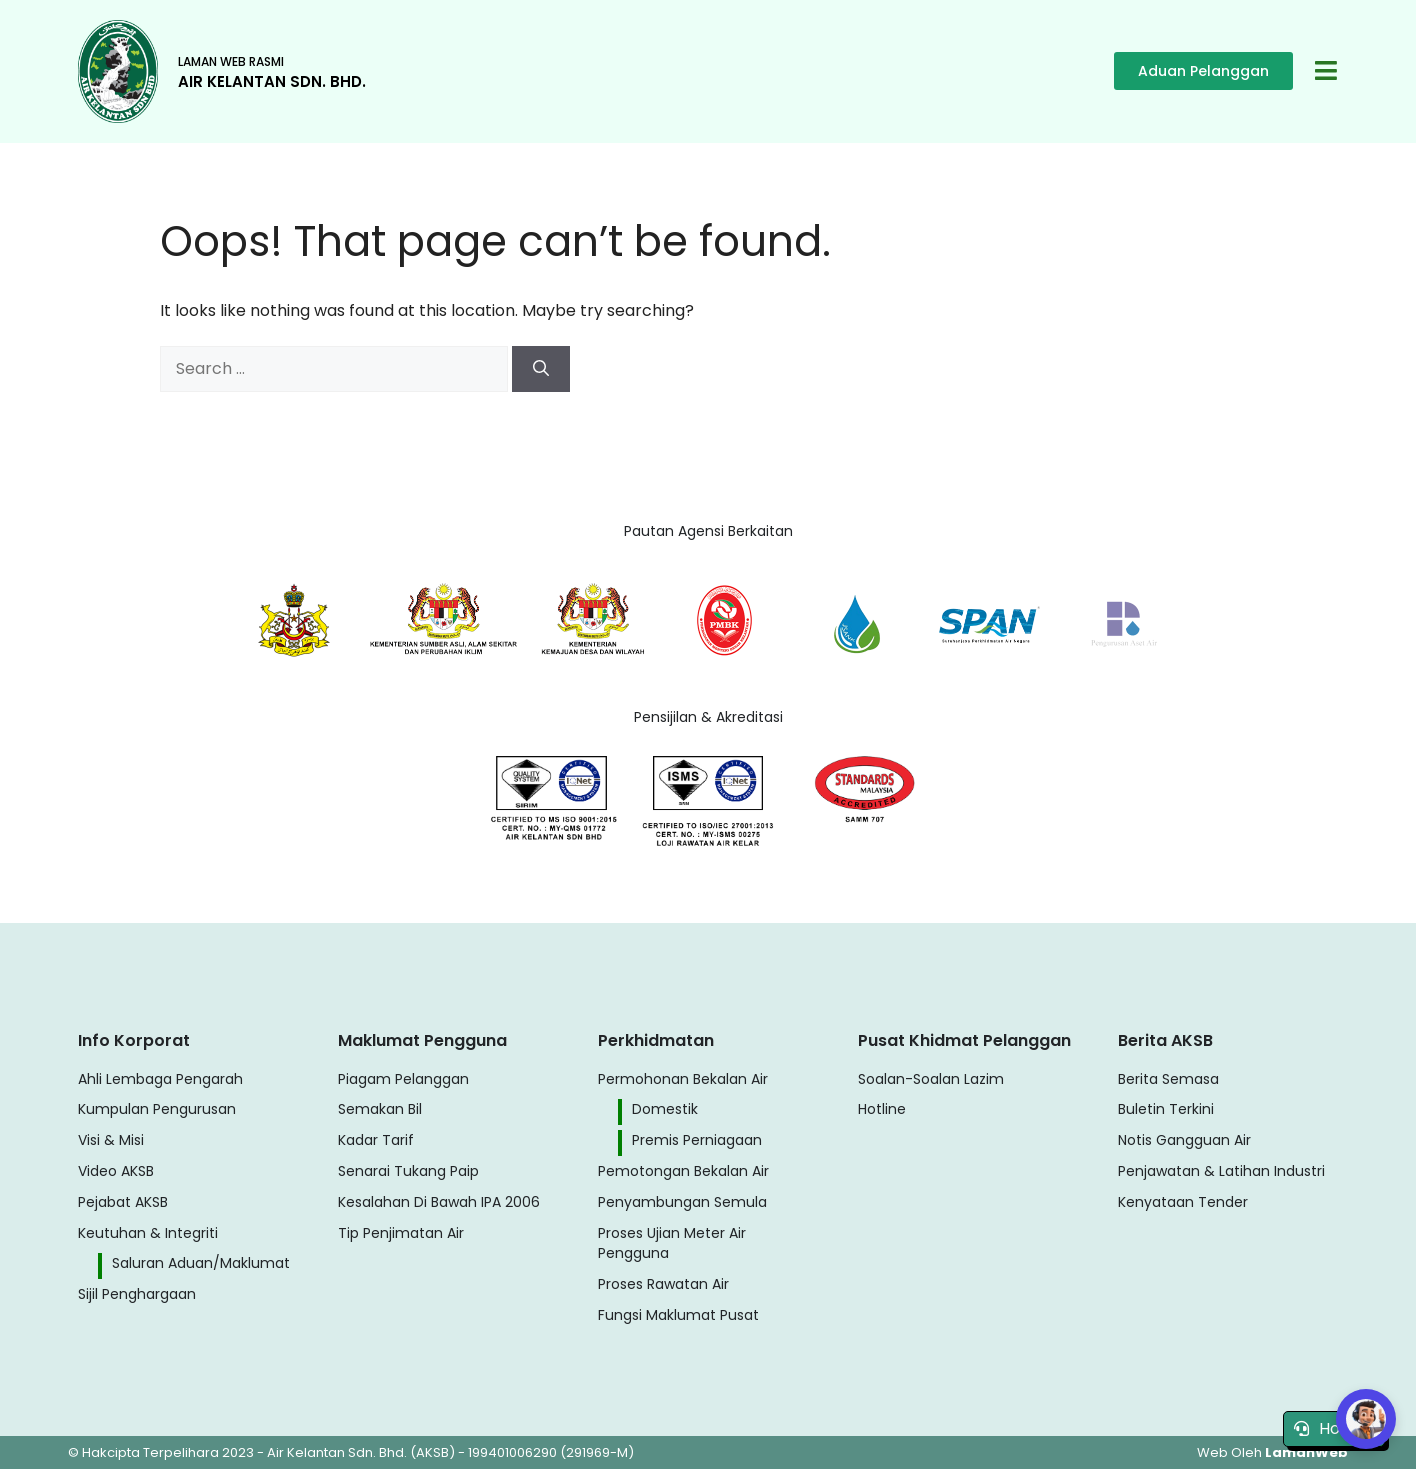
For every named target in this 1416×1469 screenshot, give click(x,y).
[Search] (541, 369)
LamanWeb (1306, 1452)
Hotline (1334, 1428)
